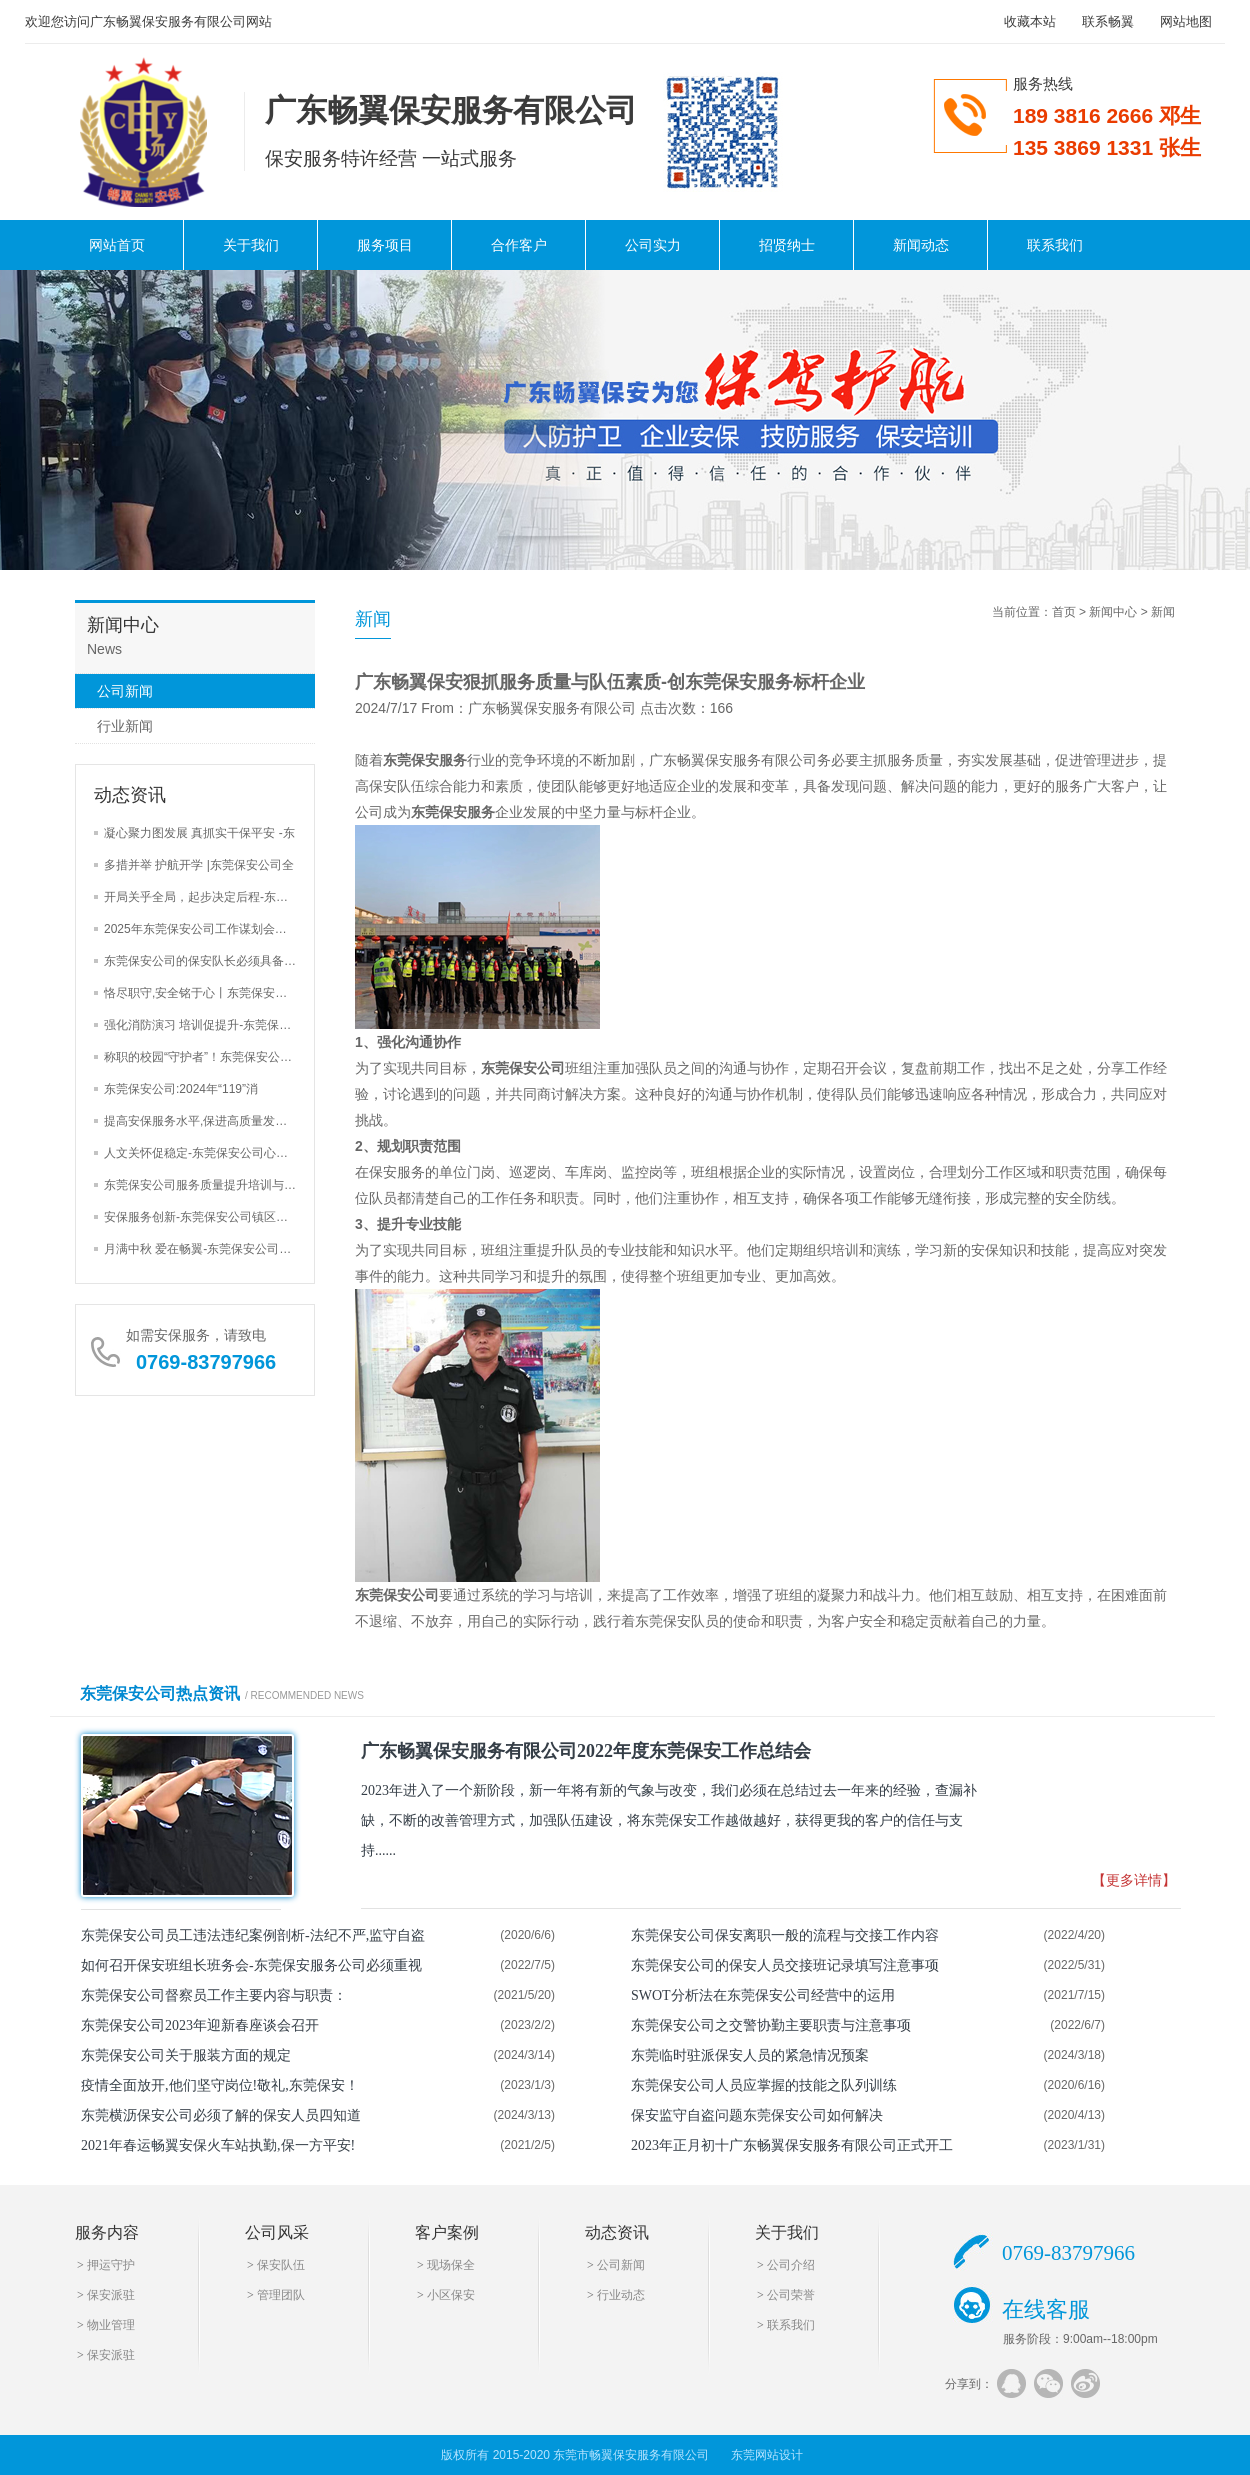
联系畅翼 (1108, 21)
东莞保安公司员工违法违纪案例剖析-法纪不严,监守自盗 (253, 1935)
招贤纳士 (787, 245)
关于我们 (251, 245)
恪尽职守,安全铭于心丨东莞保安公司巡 (207, 993)
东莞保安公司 (523, 1068)
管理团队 (281, 2295)
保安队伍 (281, 2265)
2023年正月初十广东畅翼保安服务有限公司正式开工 (792, 2145)
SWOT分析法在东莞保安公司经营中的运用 (763, 1995)
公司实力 (653, 245)
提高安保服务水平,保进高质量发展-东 (203, 1121)
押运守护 (111, 2265)
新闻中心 (1113, 612)
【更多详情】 (1134, 1880)
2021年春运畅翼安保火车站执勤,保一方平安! (218, 2145)
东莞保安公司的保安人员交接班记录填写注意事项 (785, 1965)
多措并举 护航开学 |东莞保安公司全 (199, 865)
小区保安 (451, 2295)
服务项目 (385, 245)
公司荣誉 (791, 2295)
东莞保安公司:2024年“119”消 (181, 1089)
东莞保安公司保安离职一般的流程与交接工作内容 (785, 1935)
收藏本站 (1030, 21)
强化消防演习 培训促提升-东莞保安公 (203, 1025)
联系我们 (1055, 245)
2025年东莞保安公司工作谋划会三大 (201, 929)
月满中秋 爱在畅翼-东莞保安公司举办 (203, 1249)
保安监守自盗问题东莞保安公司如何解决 (757, 2115)
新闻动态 (921, 245)
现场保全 (451, 2265)
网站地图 (1186, 21)
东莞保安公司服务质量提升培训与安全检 (212, 1185)
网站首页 (117, 245)
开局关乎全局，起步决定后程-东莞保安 (208, 897)
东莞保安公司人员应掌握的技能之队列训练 (764, 2085)
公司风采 (277, 2232)
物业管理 (111, 2325)
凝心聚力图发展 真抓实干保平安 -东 (199, 833)
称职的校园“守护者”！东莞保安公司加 (204, 1057)
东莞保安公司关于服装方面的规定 (186, 2055)
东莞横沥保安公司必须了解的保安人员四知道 (221, 2115)
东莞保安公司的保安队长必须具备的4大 (209, 961)
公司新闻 (125, 691)
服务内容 (107, 2232)
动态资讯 (617, 2232)
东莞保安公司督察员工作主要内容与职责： (214, 1995)
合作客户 (519, 245)
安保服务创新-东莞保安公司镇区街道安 (208, 1217)
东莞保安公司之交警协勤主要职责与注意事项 (771, 2025)
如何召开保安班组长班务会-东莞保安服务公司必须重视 (251, 1965)
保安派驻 (111, 2295)
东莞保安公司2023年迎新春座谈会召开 (200, 2025)
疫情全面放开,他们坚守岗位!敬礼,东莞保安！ (220, 2085)
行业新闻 (125, 726)
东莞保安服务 (425, 760)
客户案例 (447, 2232)
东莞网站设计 (767, 2455)
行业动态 (621, 2295)
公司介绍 (791, 2265)
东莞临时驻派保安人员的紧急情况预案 (750, 2055)
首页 (1064, 612)
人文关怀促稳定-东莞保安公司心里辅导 (208, 1153)
